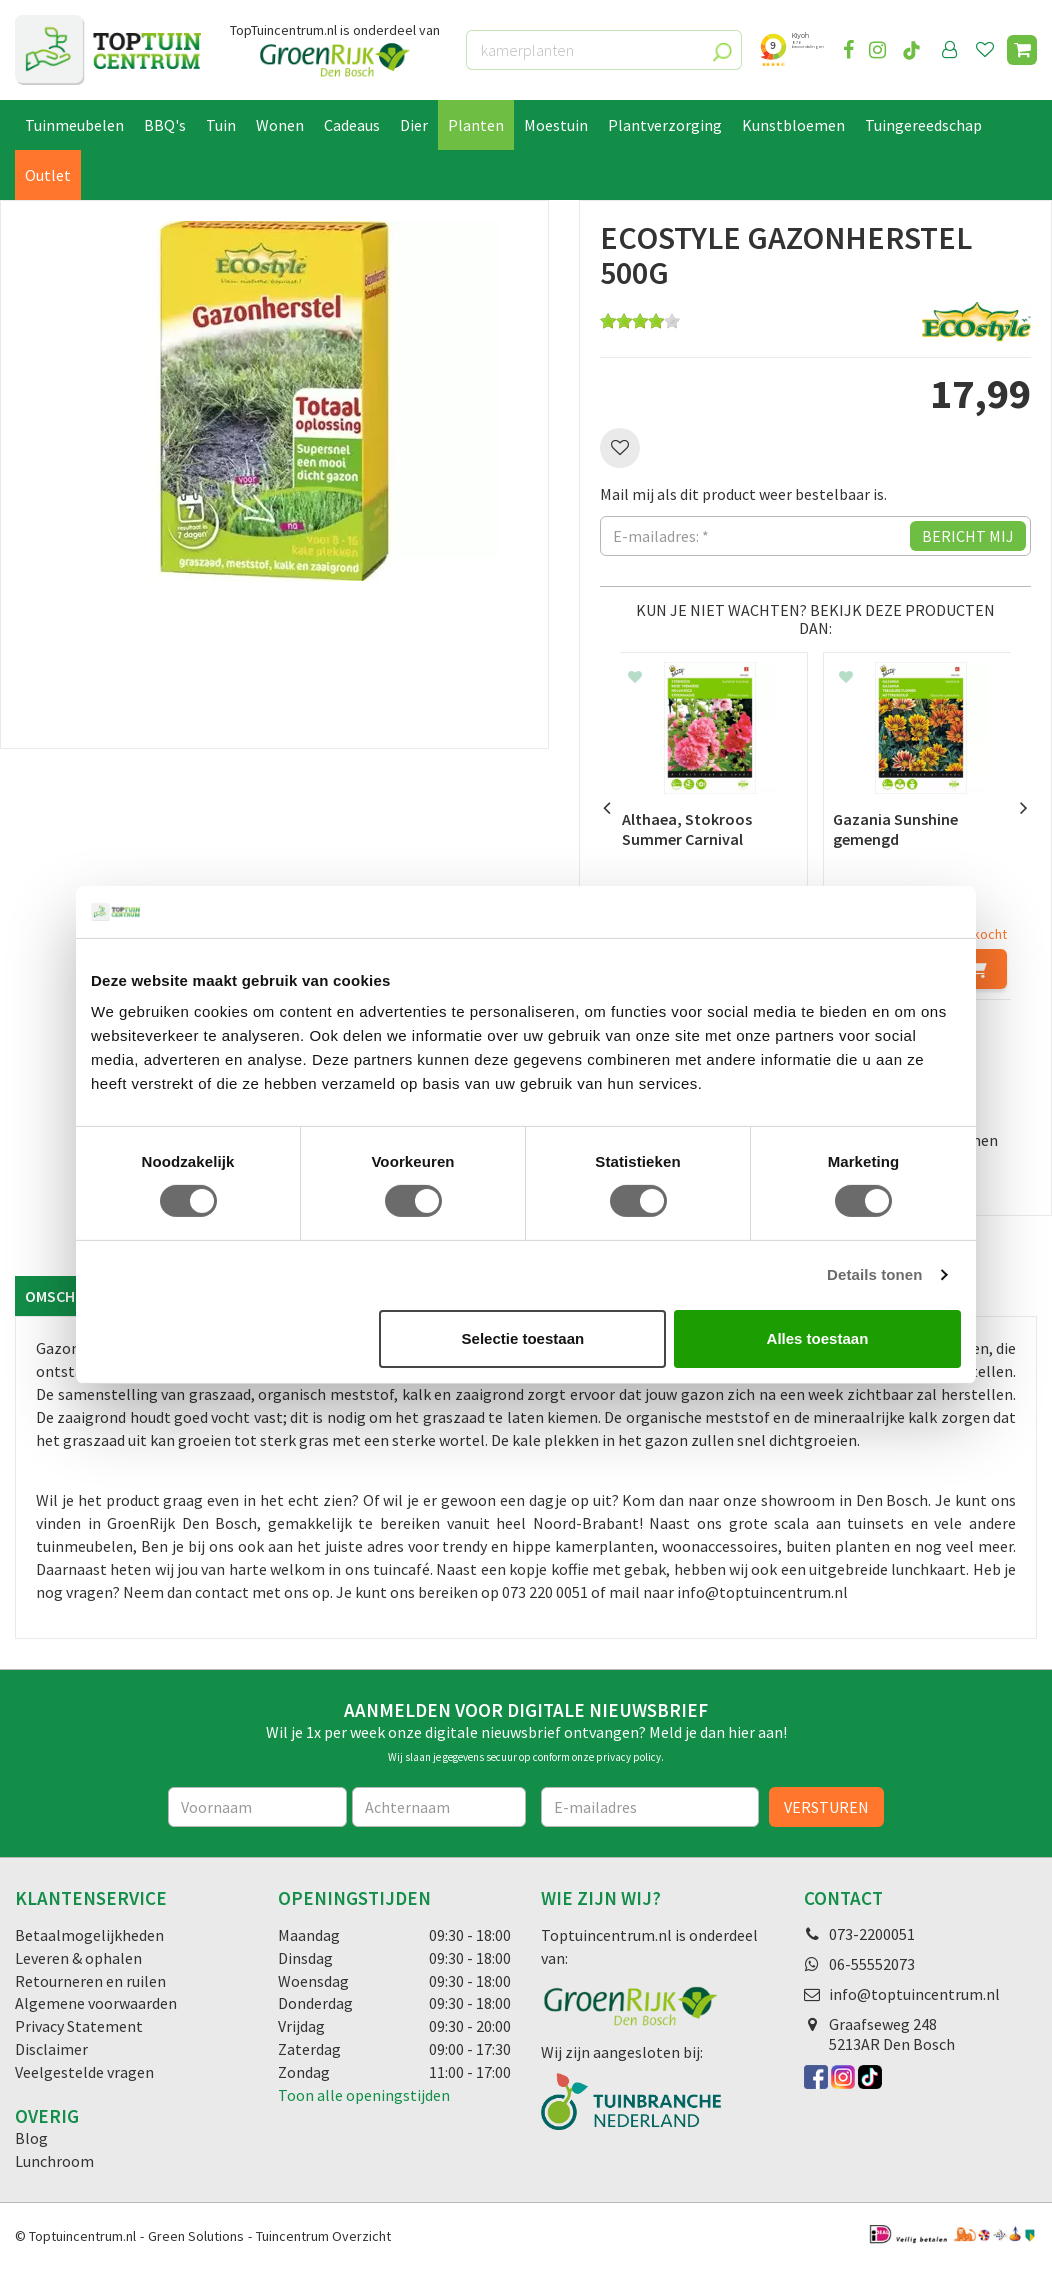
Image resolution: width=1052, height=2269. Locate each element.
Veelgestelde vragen (84, 2072)
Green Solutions (196, 2236)
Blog (31, 2138)
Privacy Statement (79, 2026)
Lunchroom (54, 2161)
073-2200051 (872, 1934)
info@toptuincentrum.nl (914, 1994)
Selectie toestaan (523, 1338)
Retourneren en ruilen (90, 1981)
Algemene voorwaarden (96, 2003)
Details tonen (874, 1274)
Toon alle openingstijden (364, 2095)
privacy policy (628, 1757)
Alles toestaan (818, 1338)
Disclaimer (51, 2049)
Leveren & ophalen (78, 1958)
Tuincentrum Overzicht (323, 2236)
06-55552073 (872, 1964)
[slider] (640, 321)
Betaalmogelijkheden (89, 1935)
